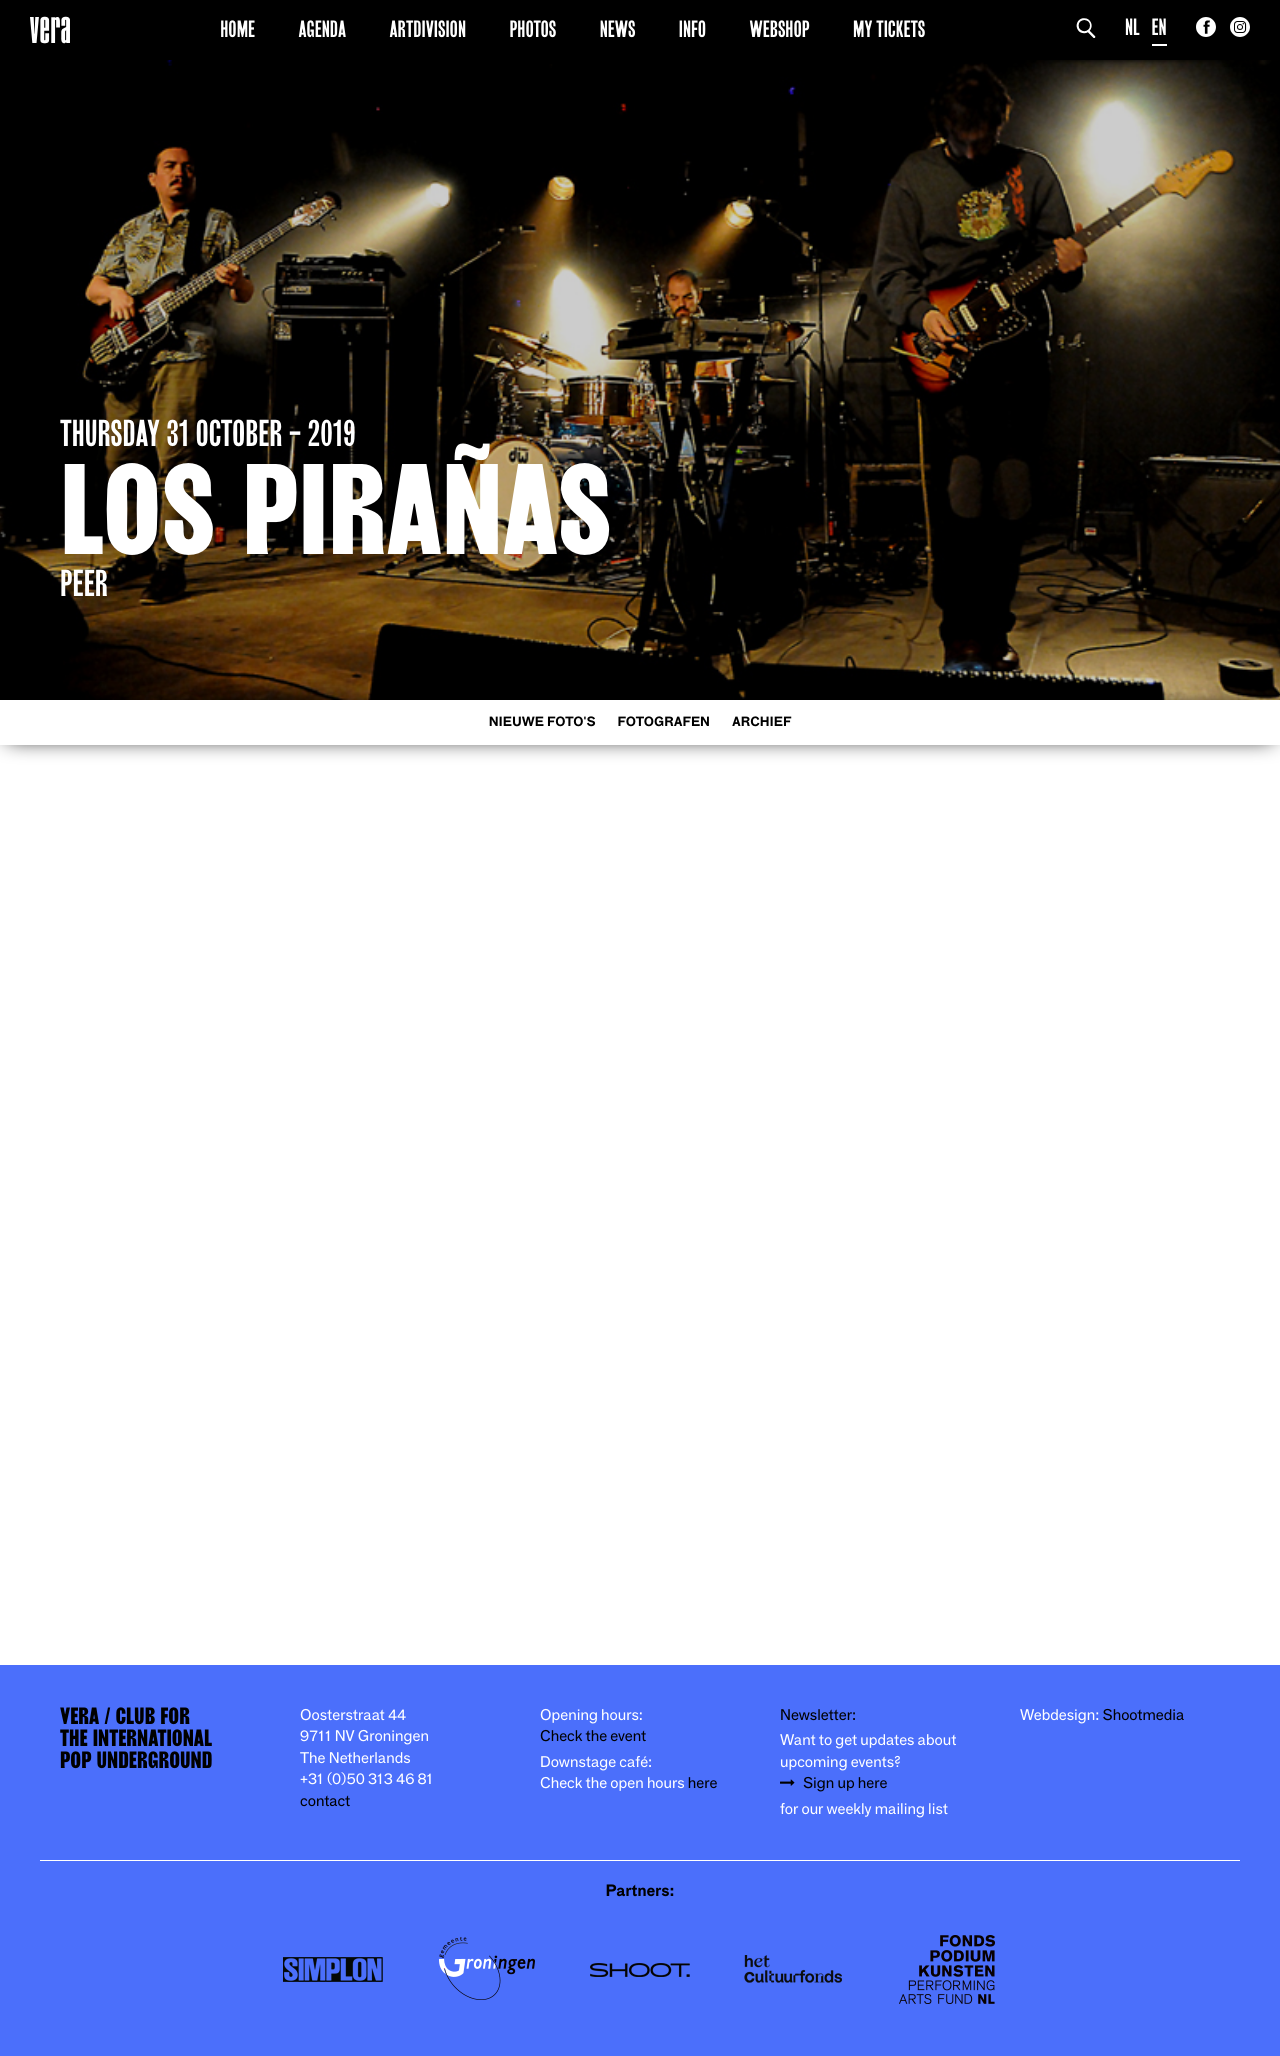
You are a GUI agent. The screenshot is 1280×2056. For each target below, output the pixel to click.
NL (1132, 27)
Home (237, 29)
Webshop (780, 29)
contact (325, 1801)
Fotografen (663, 722)
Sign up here (845, 1783)
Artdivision (428, 29)
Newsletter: (818, 1715)
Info (692, 29)
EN (1159, 27)
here (703, 1783)
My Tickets (889, 29)
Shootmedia (1144, 1715)
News (618, 29)
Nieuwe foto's (542, 722)
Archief (761, 722)
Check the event (593, 1736)
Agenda (322, 29)
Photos (532, 29)
